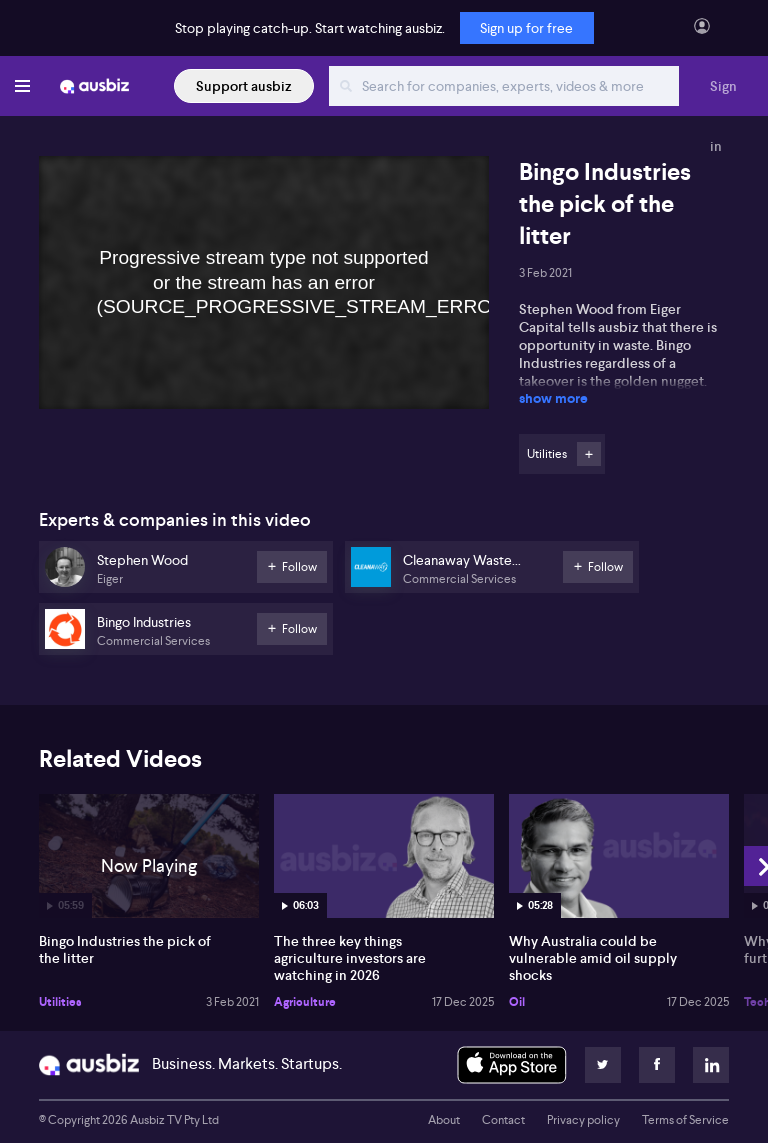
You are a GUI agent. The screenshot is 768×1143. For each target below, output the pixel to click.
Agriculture (305, 1002)
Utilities (60, 1002)
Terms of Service (685, 1120)
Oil (517, 1002)
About (444, 1120)
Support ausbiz (244, 86)
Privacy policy (583, 1120)
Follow (589, 454)
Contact (503, 1120)
